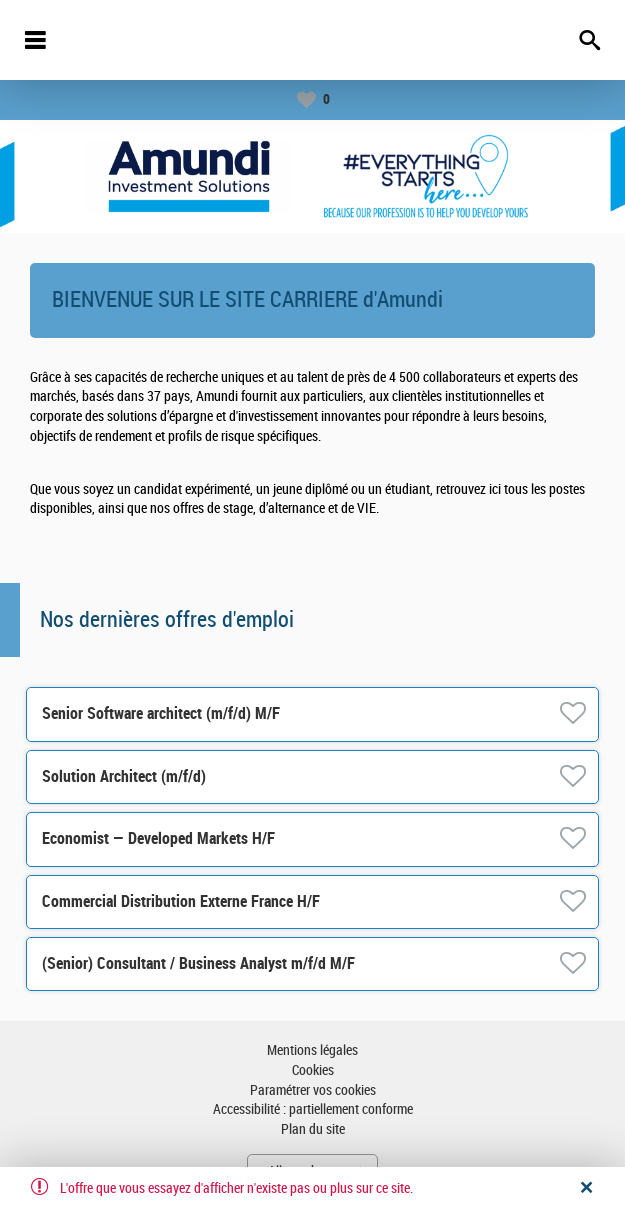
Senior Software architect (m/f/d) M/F (161, 713)
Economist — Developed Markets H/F (158, 838)
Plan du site (313, 1129)
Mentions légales (312, 1050)
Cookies (313, 1070)
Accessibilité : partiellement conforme (313, 1109)
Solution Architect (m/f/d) (124, 776)
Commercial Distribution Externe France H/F (181, 901)
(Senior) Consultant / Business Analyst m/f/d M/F (198, 963)
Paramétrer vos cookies (313, 1090)
